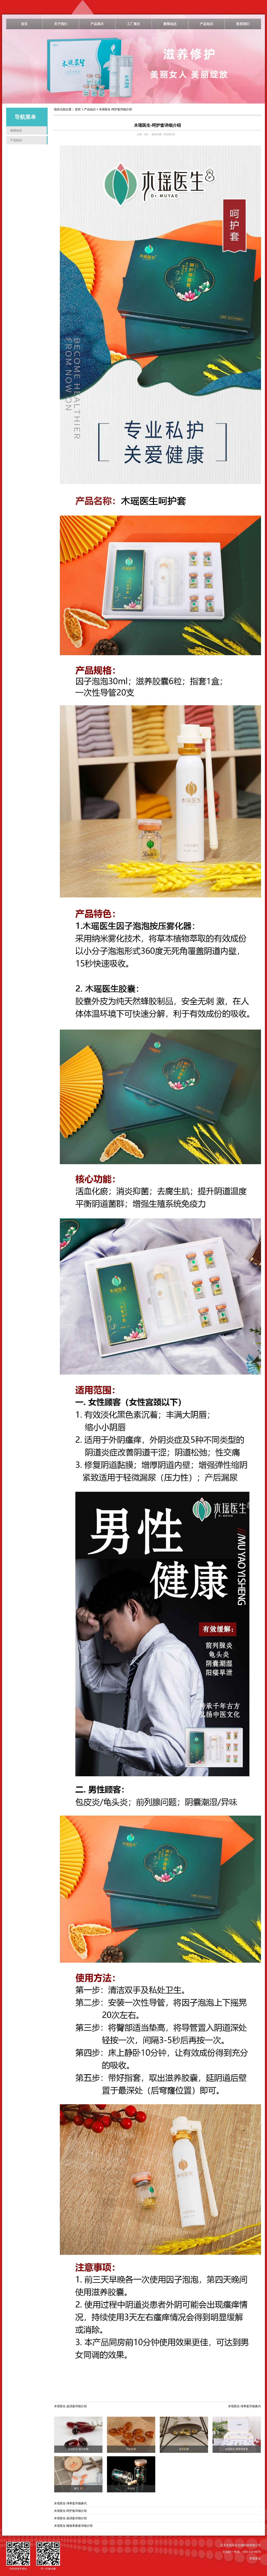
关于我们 (60, 24)
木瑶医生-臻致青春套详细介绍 (73, 2525)
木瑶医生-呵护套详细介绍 (115, 109)
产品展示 (97, 24)
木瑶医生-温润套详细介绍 (70, 2406)
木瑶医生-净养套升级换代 (244, 2406)
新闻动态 (170, 24)
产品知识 (206, 24)
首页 (24, 24)
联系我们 (242, 24)
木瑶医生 (255, 2558)
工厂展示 (133, 24)
